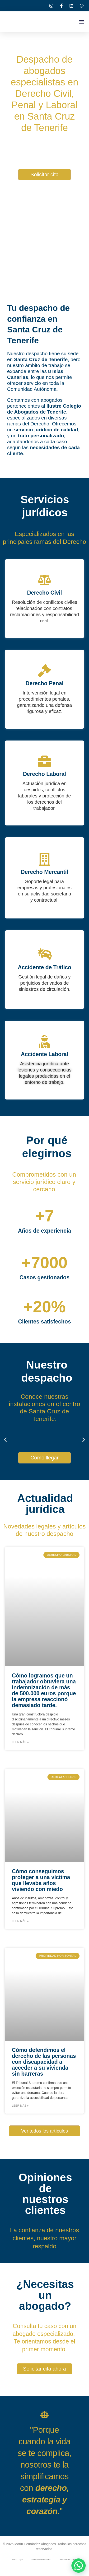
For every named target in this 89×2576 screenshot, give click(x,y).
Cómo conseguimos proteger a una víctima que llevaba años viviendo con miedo (41, 1880)
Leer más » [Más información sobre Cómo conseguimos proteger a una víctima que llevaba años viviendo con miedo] (20, 1921)
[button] (81, 22)
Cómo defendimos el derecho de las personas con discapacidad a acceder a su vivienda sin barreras (44, 2062)
